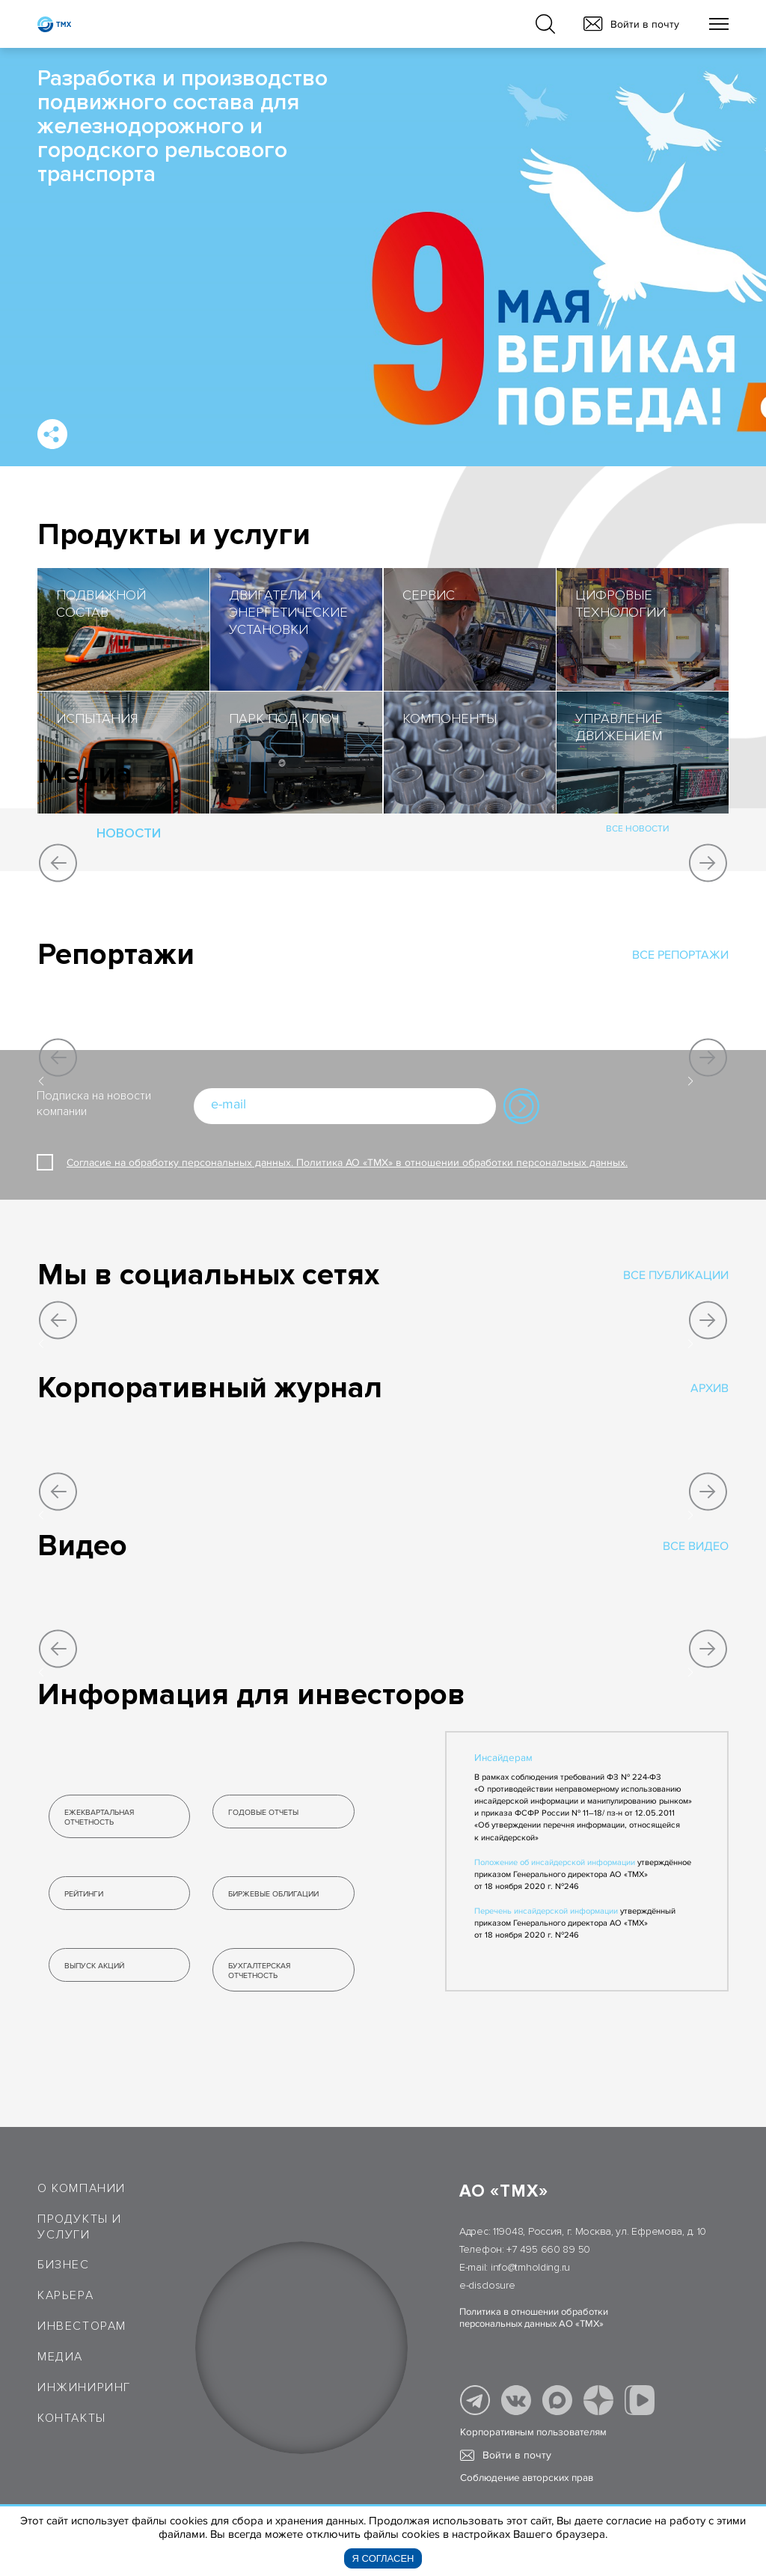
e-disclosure (487, 2285)
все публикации (676, 1275)
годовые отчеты (263, 1812)
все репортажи (680, 955)
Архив (709, 1388)
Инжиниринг (84, 2387)
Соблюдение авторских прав (526, 2478)
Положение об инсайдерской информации (554, 1862)
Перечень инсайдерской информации (546, 1911)
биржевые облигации (273, 1894)
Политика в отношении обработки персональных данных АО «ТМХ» (533, 2318)
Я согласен (383, 2558)
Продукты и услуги (79, 2227)
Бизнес (63, 2264)
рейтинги (83, 1894)
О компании (81, 2188)
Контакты (71, 2418)
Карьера (65, 2295)
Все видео (696, 1546)
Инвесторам (81, 2326)
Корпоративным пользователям (533, 2432)
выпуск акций (94, 1966)
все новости (638, 829)
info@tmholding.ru (530, 2267)
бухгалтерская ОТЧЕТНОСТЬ (259, 1970)
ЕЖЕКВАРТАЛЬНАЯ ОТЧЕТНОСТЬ (99, 1817)
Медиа (60, 2356)
